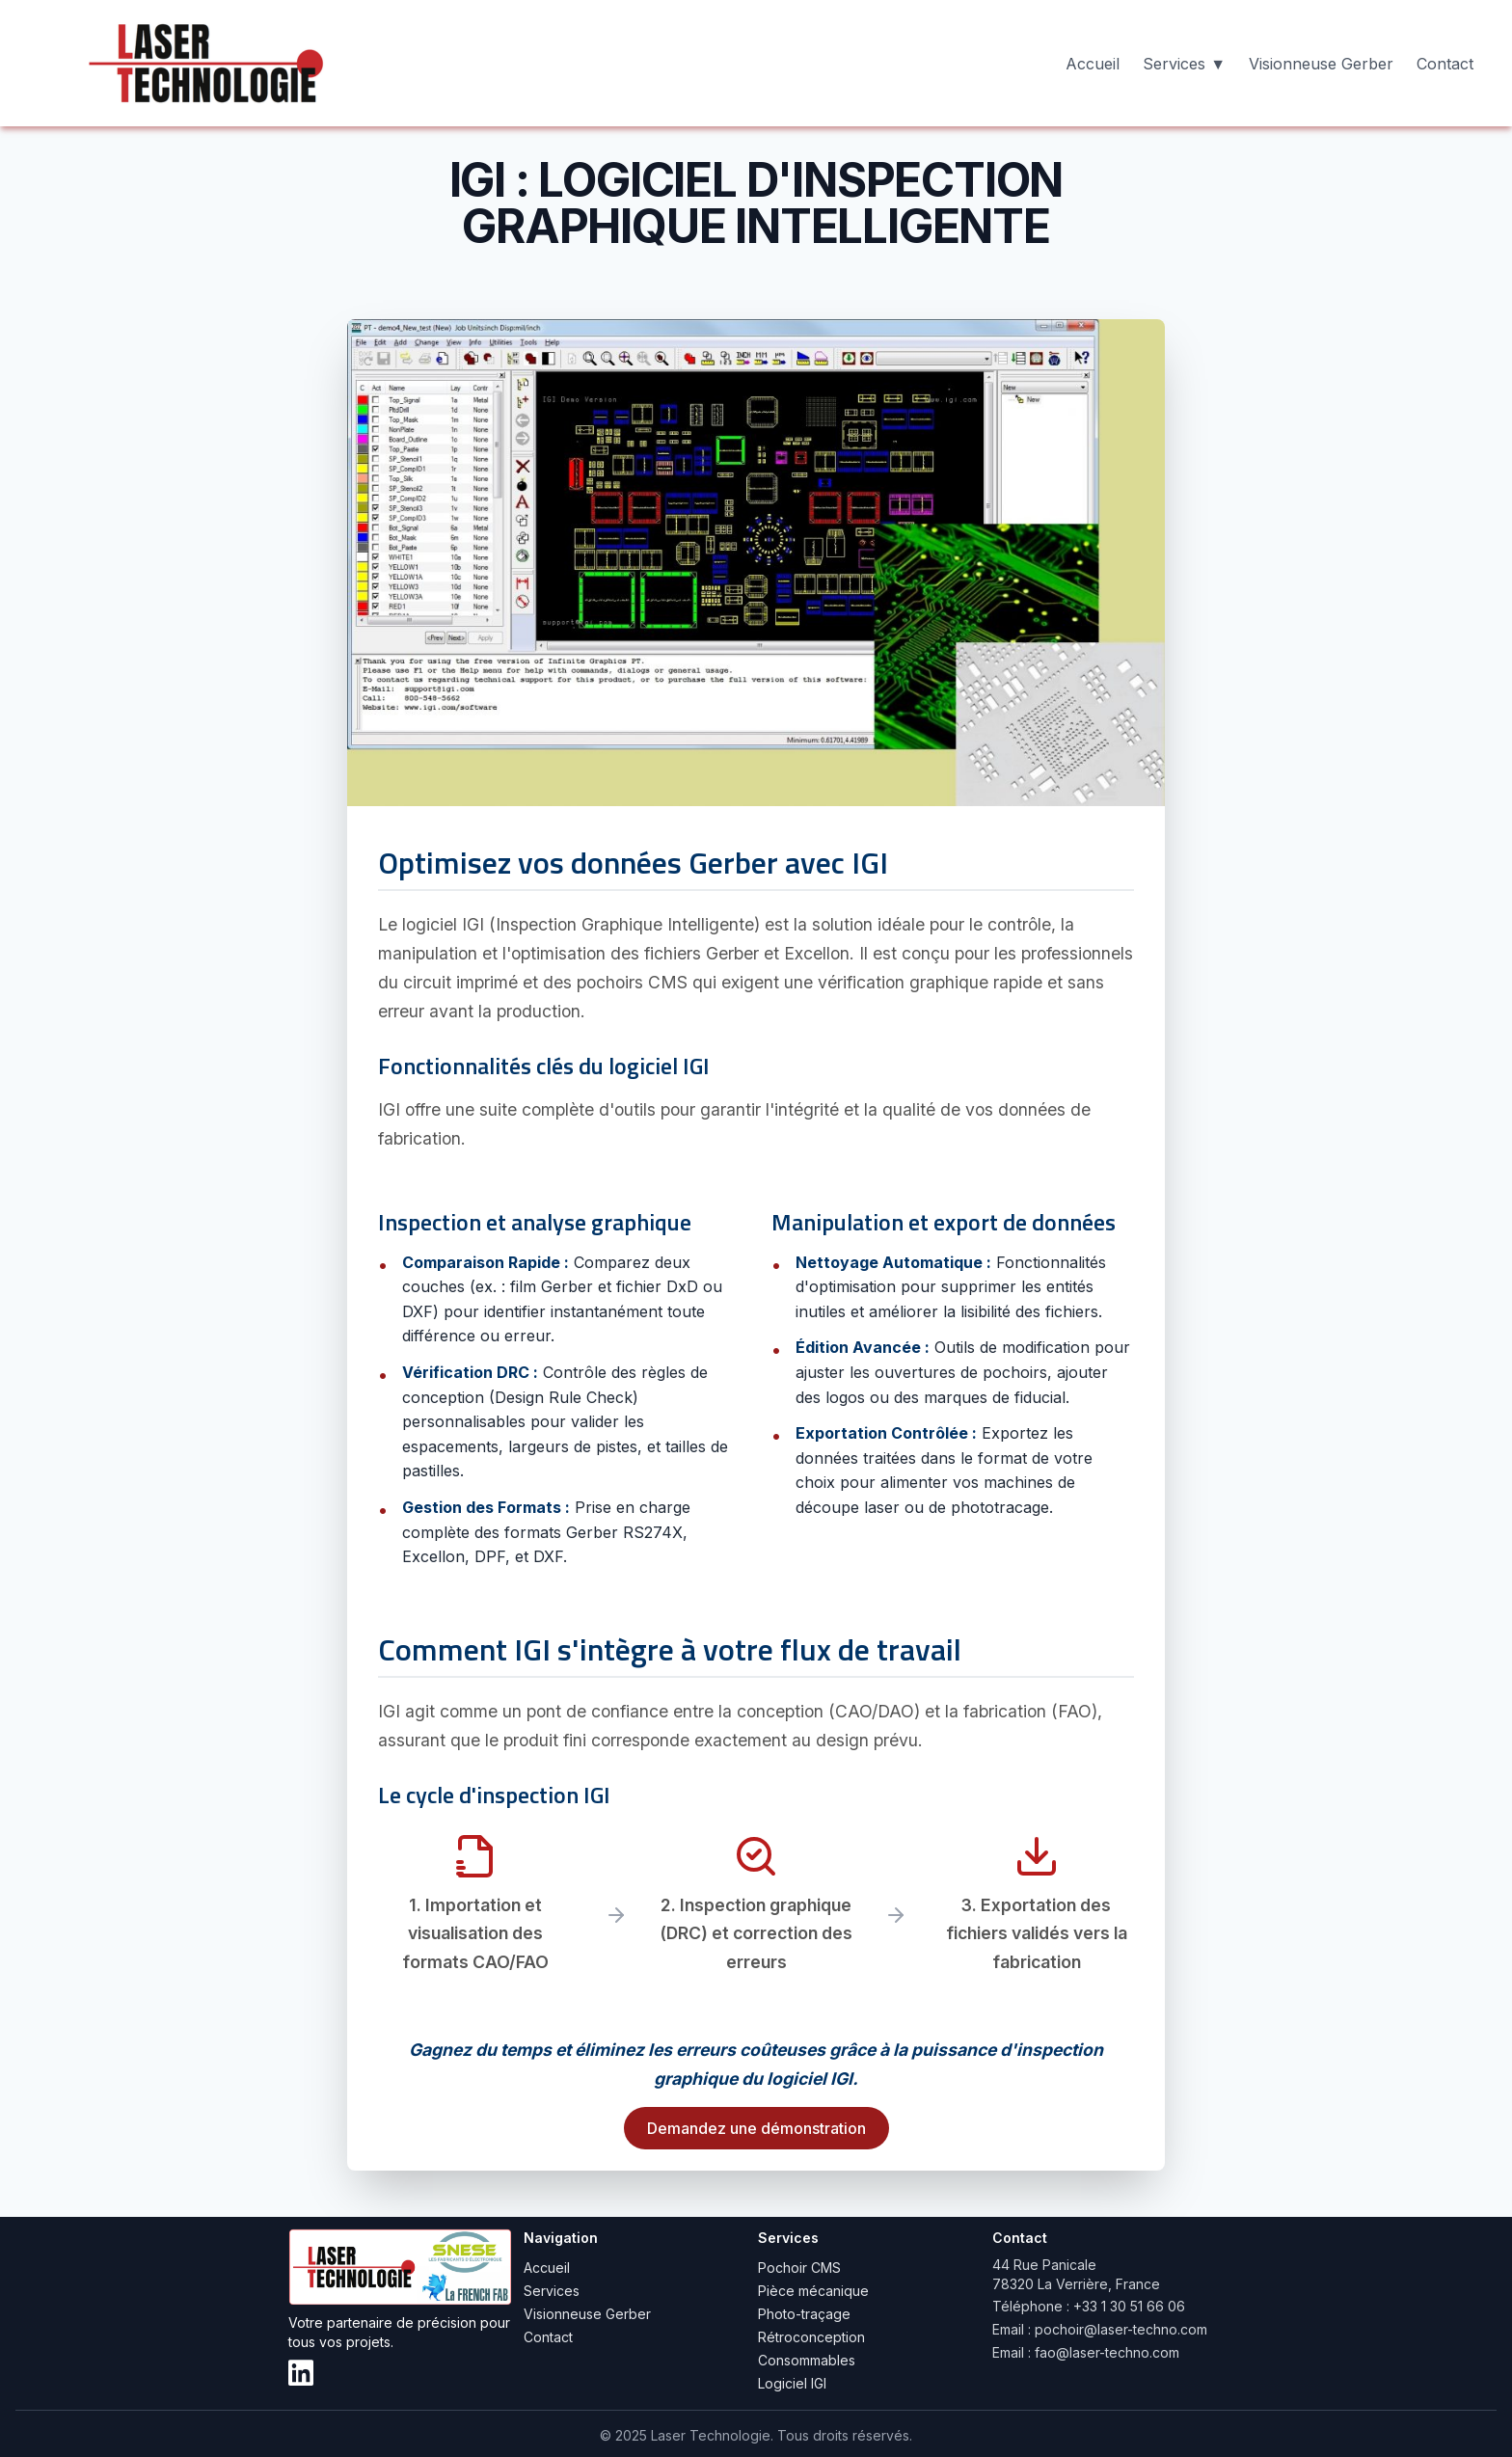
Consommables (806, 2360)
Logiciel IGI (792, 2383)
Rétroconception (811, 2337)
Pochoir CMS (799, 2267)
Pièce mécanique (813, 2290)
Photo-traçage (804, 2314)
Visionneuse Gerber (1321, 63)
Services (552, 2290)
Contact (1445, 63)
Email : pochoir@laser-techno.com (1099, 2329)
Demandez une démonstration (756, 2128)
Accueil (1093, 63)
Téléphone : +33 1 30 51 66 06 (1088, 2306)
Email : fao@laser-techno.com (1085, 2352)
